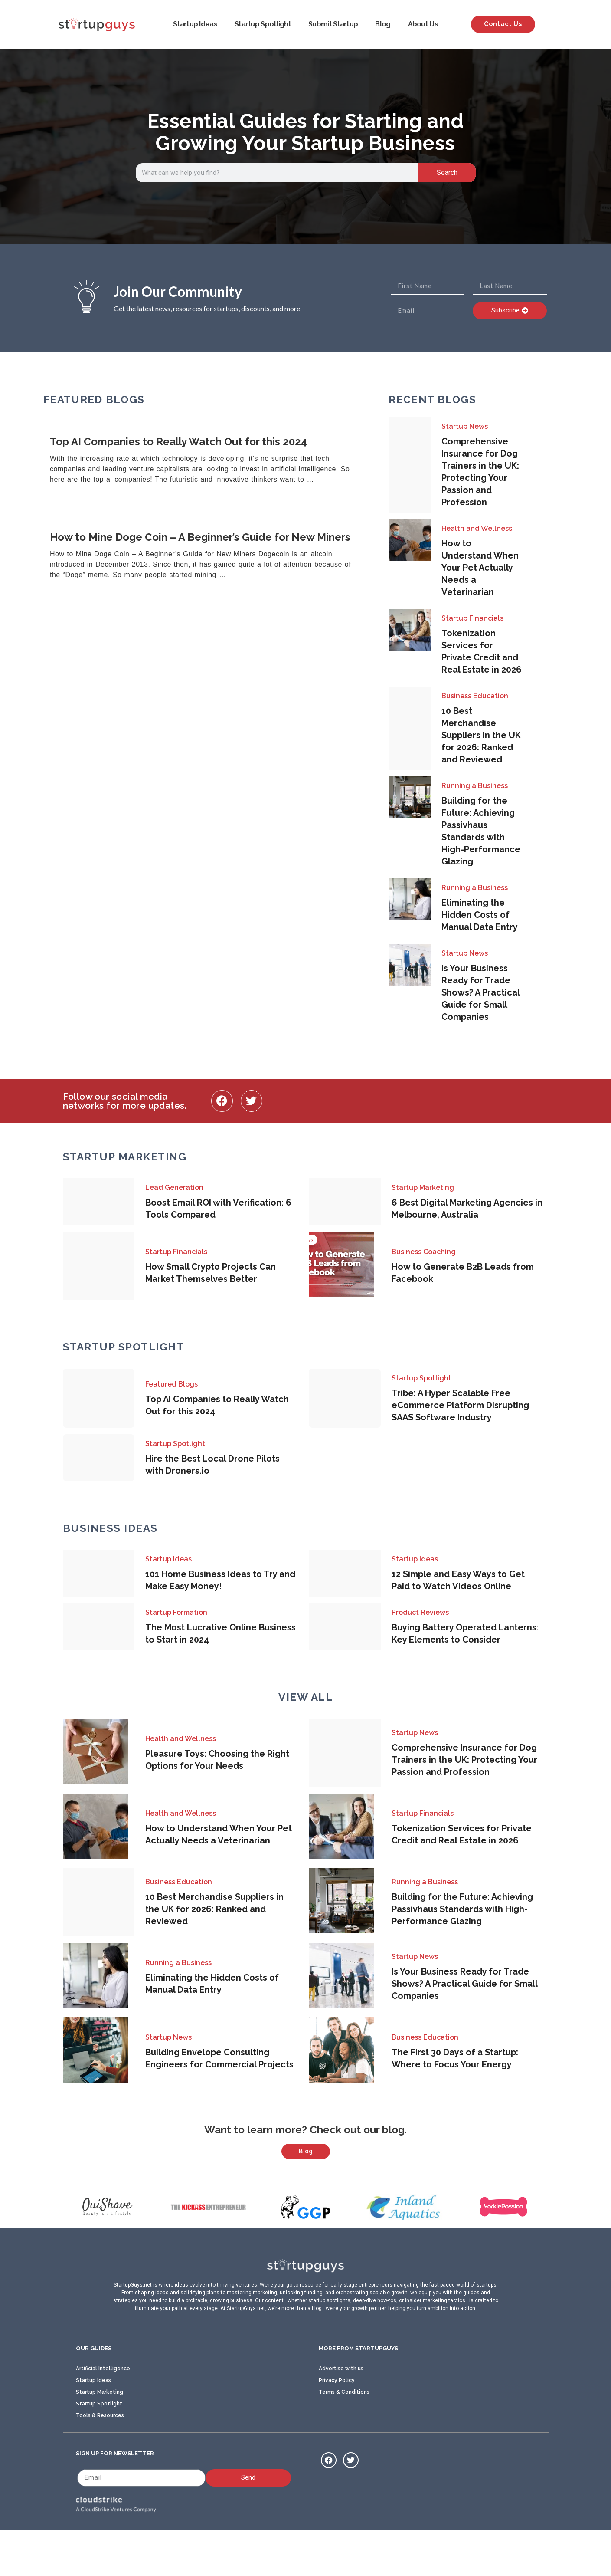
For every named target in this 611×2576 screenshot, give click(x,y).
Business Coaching (424, 1252)
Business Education (474, 696)
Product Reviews (420, 1612)
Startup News (464, 426)
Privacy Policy (337, 2423)
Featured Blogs (171, 1384)
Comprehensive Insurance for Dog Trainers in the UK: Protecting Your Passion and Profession (464, 1759)
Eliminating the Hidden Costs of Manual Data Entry (479, 914)
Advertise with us (341, 2411)
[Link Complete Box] (205, 460)
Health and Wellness (476, 528)
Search (447, 172)
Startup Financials (472, 618)
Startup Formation (176, 1612)
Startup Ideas (195, 24)
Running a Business (474, 786)
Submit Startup (333, 24)
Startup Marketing (423, 1187)
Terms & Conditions (344, 2435)
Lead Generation (174, 1187)
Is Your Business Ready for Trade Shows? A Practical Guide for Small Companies (480, 992)
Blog (382, 24)
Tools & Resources (100, 2458)
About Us (423, 24)
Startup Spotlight (263, 24)
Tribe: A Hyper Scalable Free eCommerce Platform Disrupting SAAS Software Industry (460, 1405)
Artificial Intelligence (103, 2411)
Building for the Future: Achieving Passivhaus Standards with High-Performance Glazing (462, 1909)
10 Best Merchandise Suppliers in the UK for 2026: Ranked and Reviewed (481, 735)
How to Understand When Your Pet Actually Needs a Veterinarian (480, 567)
